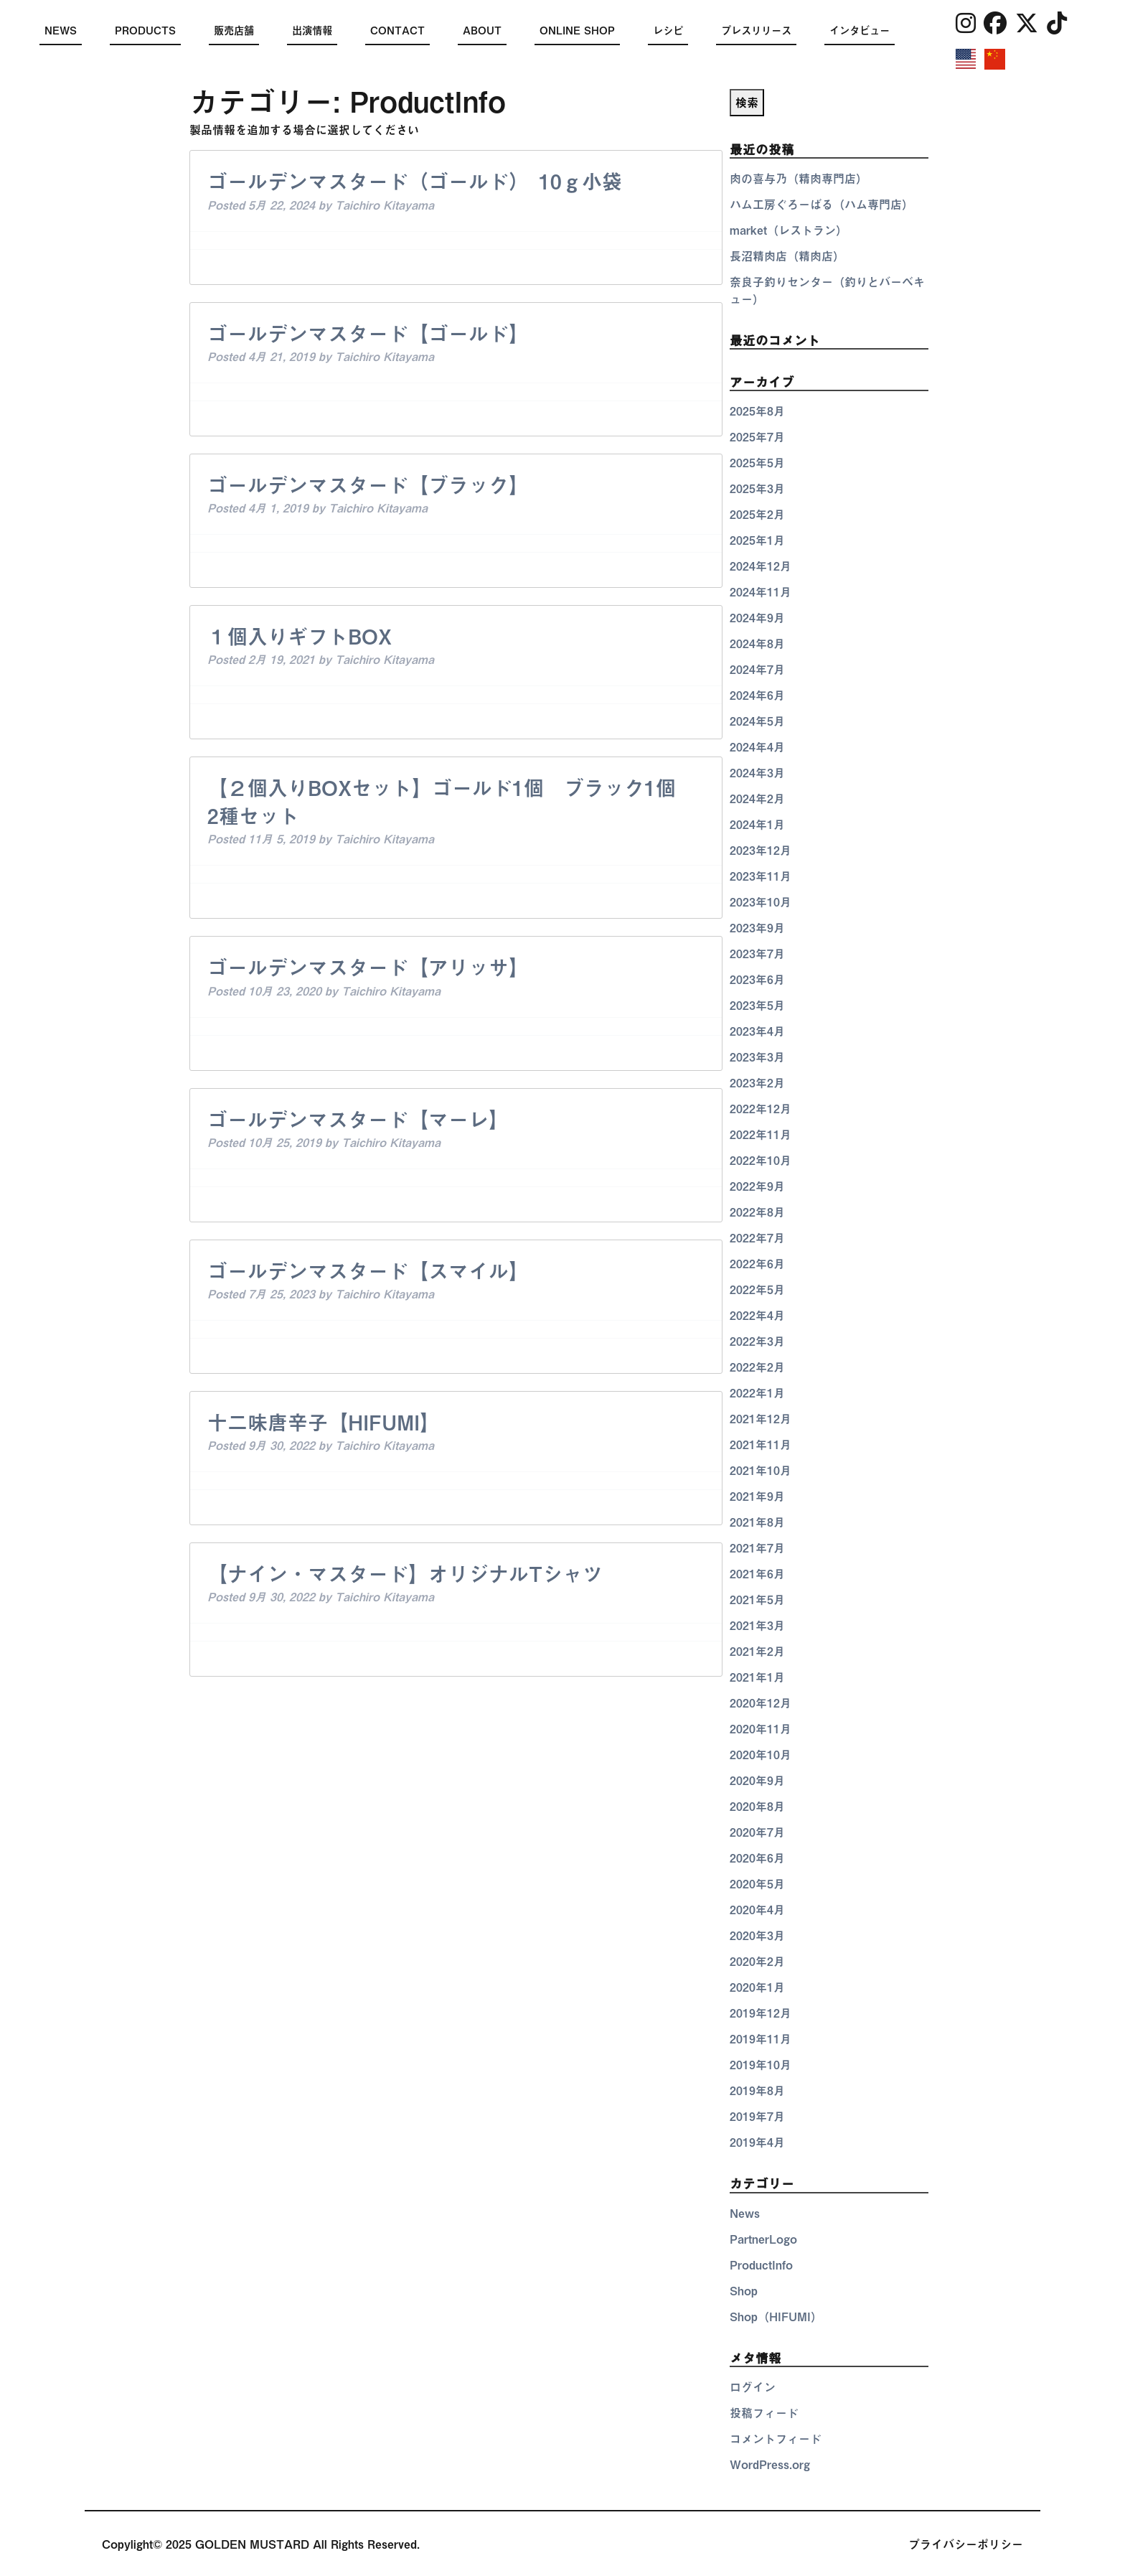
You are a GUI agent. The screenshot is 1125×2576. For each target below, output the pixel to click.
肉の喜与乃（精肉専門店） (798, 178)
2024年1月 (757, 824)
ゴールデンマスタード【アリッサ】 (368, 967)
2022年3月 (757, 1341)
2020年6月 (757, 1858)
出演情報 (312, 30)
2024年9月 (757, 618)
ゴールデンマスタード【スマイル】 (368, 1271)
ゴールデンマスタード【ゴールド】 (368, 334)
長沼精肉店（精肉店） (787, 256)
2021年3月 (757, 1625)
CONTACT (397, 30)
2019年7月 (757, 2116)
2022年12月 (760, 1109)
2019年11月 (760, 2039)
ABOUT (482, 30)
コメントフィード (776, 2439)
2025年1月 (757, 540)
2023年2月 (757, 1083)
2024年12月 (760, 566)
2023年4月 (757, 1031)
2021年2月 (757, 1651)
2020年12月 (760, 1703)
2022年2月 (757, 1367)
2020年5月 (757, 1884)
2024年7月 (757, 669)
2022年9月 (757, 1186)
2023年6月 (757, 979)
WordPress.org (770, 2464)
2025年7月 (757, 437)
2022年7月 (757, 1238)
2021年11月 (760, 1445)
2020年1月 (757, 1987)
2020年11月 (760, 1729)
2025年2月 (757, 514)
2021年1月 (757, 1677)
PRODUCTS (145, 30)
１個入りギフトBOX (299, 637)
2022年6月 (757, 1264)
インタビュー (859, 30)
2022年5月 (757, 1290)
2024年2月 (757, 799)
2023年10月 (760, 902)
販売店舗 (234, 30)
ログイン (753, 2387)
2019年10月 (760, 2065)
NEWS (60, 30)
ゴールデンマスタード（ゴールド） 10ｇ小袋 (414, 182)
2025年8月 (757, 411)
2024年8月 (757, 644)
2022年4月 (757, 1315)
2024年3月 (757, 773)
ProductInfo (761, 2265)
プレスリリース (756, 30)
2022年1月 (757, 1393)
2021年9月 (757, 1496)
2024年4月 (757, 747)
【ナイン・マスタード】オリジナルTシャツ (405, 1574)
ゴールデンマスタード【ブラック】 (368, 485)
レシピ (668, 30)
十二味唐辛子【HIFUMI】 (323, 1423)
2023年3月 (757, 1057)
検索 (746, 102)
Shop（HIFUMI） (776, 2317)
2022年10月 (760, 1160)
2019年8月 (757, 2091)
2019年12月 (760, 2013)
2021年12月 (760, 1419)
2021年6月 (757, 1574)
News (745, 2213)
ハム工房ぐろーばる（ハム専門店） (821, 204)
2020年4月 (757, 1910)
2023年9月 (757, 928)
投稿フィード (764, 2413)
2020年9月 (757, 1780)
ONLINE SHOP (577, 30)
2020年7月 (757, 1832)
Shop (744, 2291)
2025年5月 (757, 463)
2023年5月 (757, 1005)
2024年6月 (757, 695)
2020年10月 (760, 1755)
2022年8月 (757, 1212)
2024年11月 (760, 592)
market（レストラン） (788, 230)
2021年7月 (757, 1548)
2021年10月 (760, 1470)
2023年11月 (760, 876)
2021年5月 (757, 1600)
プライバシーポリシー (965, 2544)
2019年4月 (757, 2142)
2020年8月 (757, 1806)
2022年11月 (760, 1135)
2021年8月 (757, 1522)
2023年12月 (760, 850)
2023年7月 (757, 954)
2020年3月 (757, 1936)
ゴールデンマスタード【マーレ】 (358, 1120)
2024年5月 (757, 721)
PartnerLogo (763, 2239)
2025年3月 (757, 489)
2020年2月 (757, 1961)
